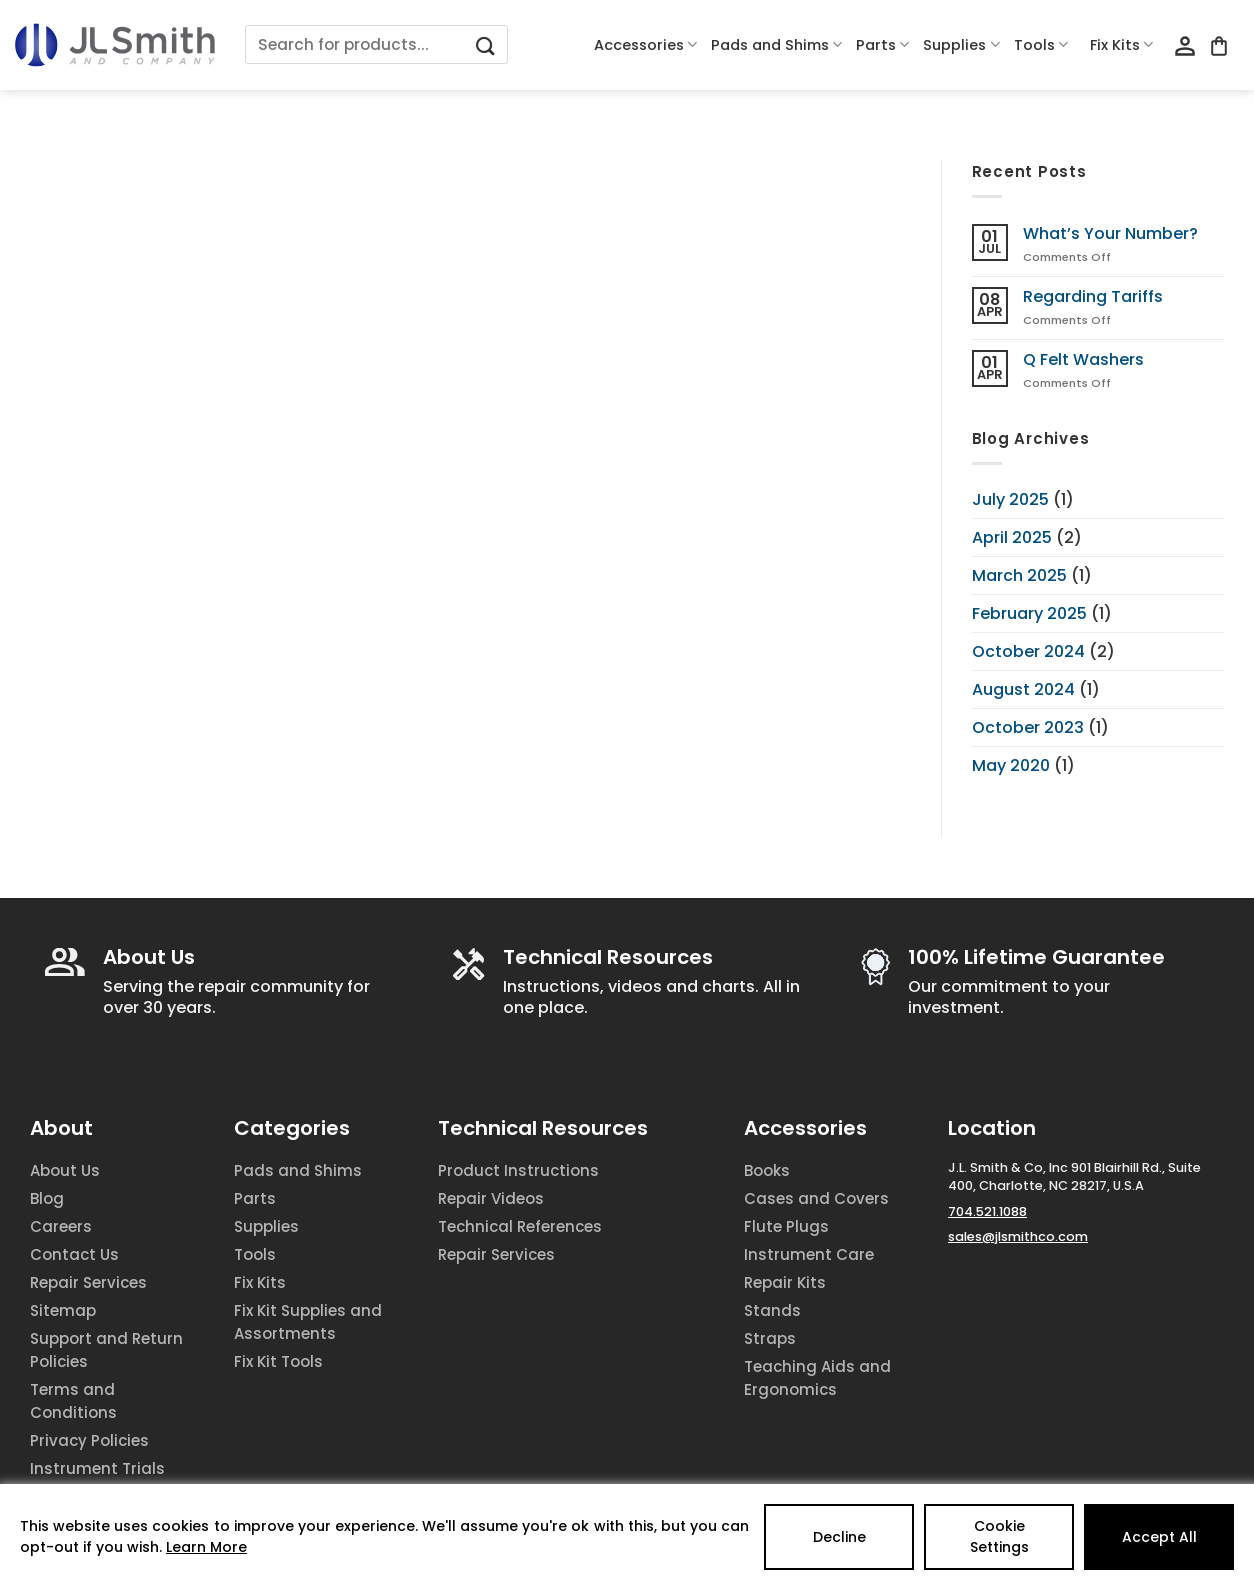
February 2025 (1029, 613)
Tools (1041, 45)
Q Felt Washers (1083, 359)
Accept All (1159, 1537)
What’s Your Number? (1110, 233)
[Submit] (486, 44)
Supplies (961, 45)
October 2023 (1028, 727)
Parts (882, 45)
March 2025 (1019, 575)
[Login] (1185, 47)
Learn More (206, 1547)
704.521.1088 (987, 1211)
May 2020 (1011, 765)
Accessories (645, 45)
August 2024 (1023, 689)
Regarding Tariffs (1093, 296)
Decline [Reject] (839, 1537)
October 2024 (1028, 651)
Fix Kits (1121, 45)
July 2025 (1010, 499)
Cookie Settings (999, 1536)
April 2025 (1012, 537)
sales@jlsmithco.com (1018, 1236)
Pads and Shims (776, 45)
